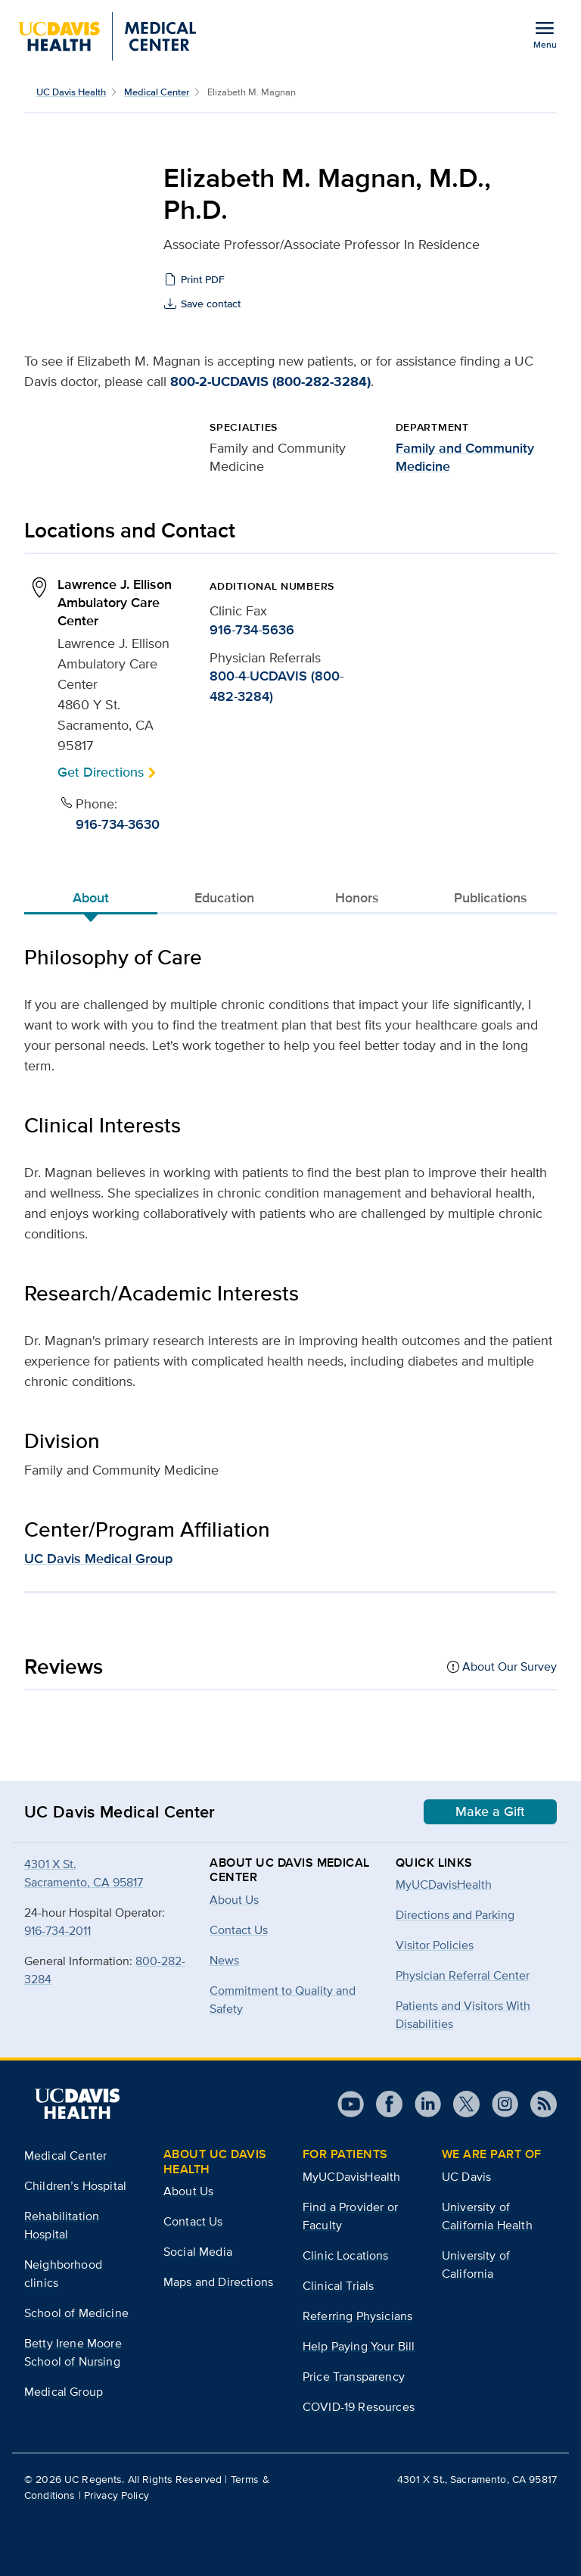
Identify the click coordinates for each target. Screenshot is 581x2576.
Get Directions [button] (100, 771)
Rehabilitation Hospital (61, 2225)
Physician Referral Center (463, 1975)
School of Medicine (76, 2313)
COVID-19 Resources (359, 2407)
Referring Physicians (357, 2316)
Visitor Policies (435, 1945)
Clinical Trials (338, 2285)
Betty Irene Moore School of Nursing (73, 2352)
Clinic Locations (346, 2255)
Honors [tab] (357, 898)
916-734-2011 (57, 1930)
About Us (188, 2191)
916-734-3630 (118, 824)
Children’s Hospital (75, 2185)
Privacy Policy (116, 2495)
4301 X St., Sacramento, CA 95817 (477, 2479)
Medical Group (63, 2391)
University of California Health (487, 2216)
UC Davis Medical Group (98, 1558)
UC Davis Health (71, 92)
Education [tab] (224, 898)
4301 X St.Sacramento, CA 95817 (83, 1873)
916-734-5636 (252, 630)
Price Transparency (354, 2376)
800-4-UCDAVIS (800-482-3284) (276, 686)
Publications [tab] (490, 898)
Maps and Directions (218, 2282)
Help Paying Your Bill (359, 2346)
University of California (476, 2264)
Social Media (197, 2251)
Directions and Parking (455, 1914)
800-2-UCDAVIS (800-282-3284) (270, 381)
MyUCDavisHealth (444, 1884)
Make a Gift (490, 1811)
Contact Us (193, 2221)
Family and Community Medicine (465, 457)
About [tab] (91, 898)
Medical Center (156, 92)
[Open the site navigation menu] (544, 34)
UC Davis (466, 2176)
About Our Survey (509, 1666)
